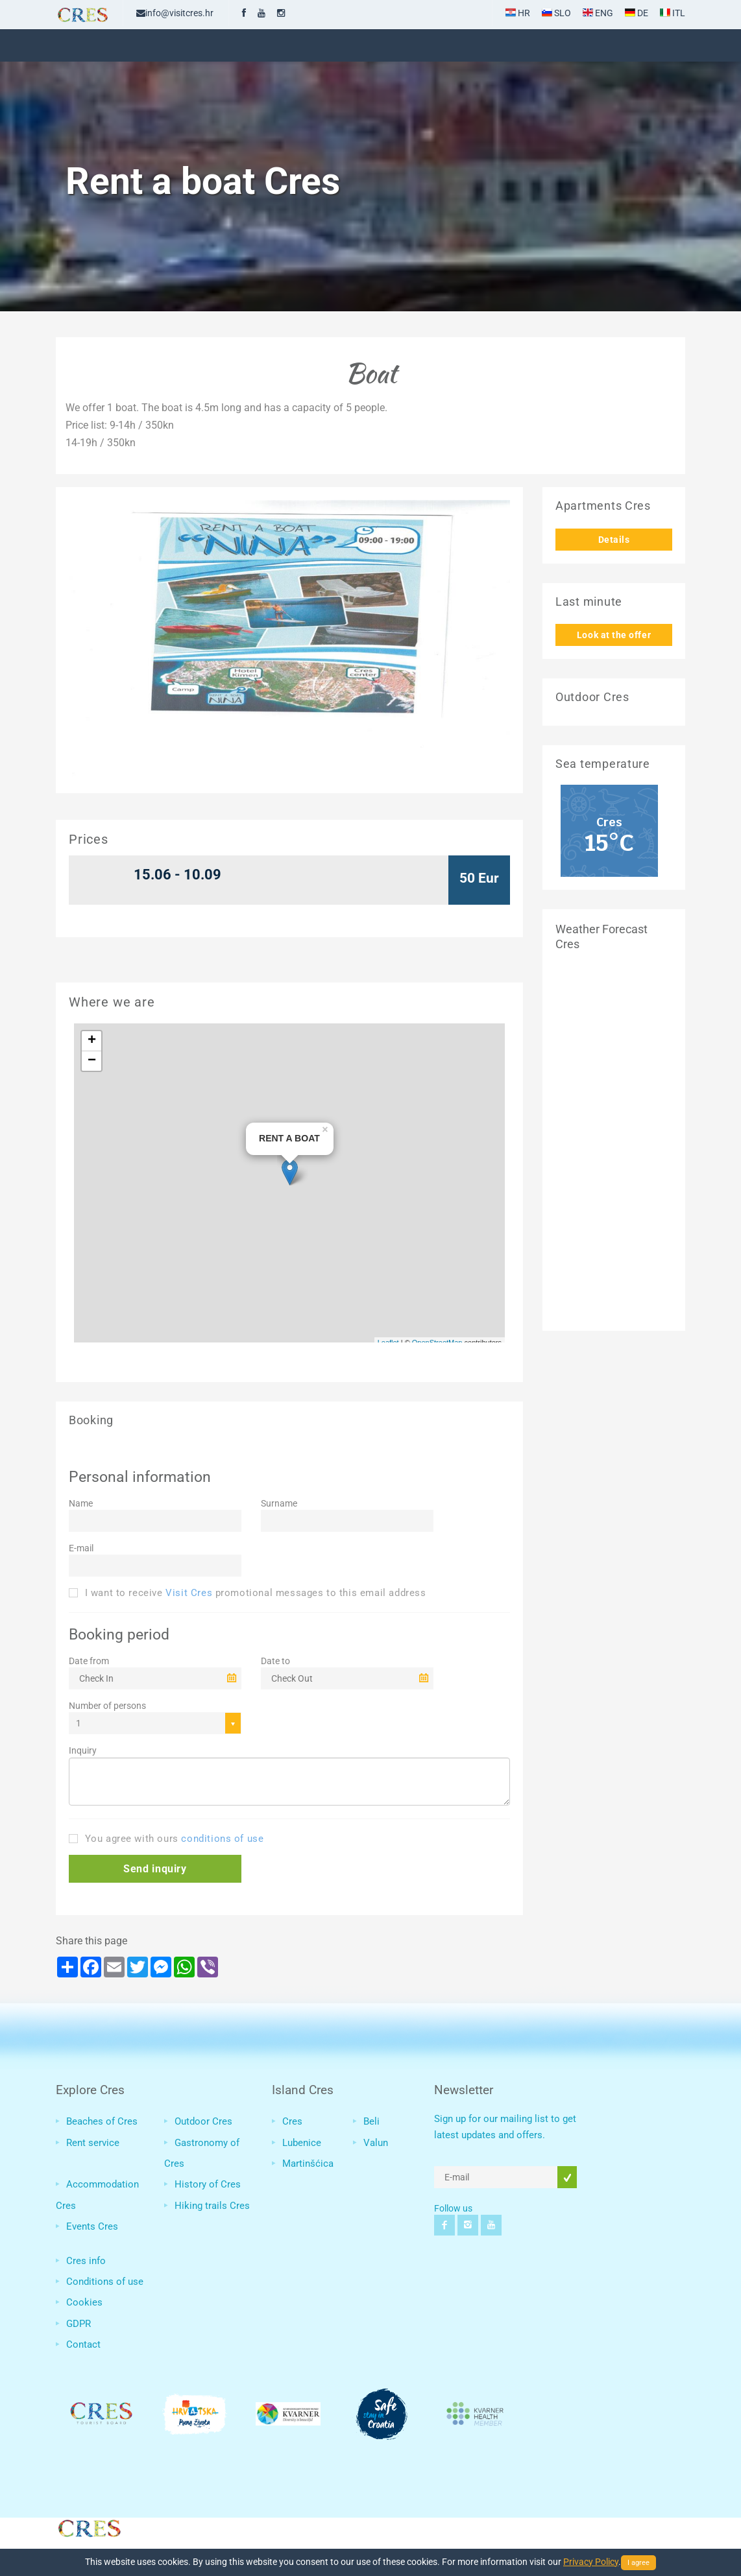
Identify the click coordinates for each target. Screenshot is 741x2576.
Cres (292, 2121)
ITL (672, 13)
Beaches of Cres (102, 2121)
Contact (83, 2344)
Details (614, 539)
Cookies (84, 2302)
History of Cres (208, 2184)
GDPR (78, 2324)
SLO (556, 13)
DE (636, 13)
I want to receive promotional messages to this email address (247, 1593)
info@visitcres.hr (174, 13)
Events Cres (92, 2226)
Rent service (92, 2143)
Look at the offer (614, 635)
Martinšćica (308, 2163)
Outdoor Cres (203, 2121)
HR (517, 13)
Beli (371, 2121)
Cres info (86, 2261)
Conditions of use (104, 2281)
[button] (155, 1869)
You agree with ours (166, 1838)
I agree (638, 2562)
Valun (375, 2143)
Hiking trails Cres (212, 2206)
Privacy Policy (590, 2562)
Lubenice (301, 2143)
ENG (598, 13)
